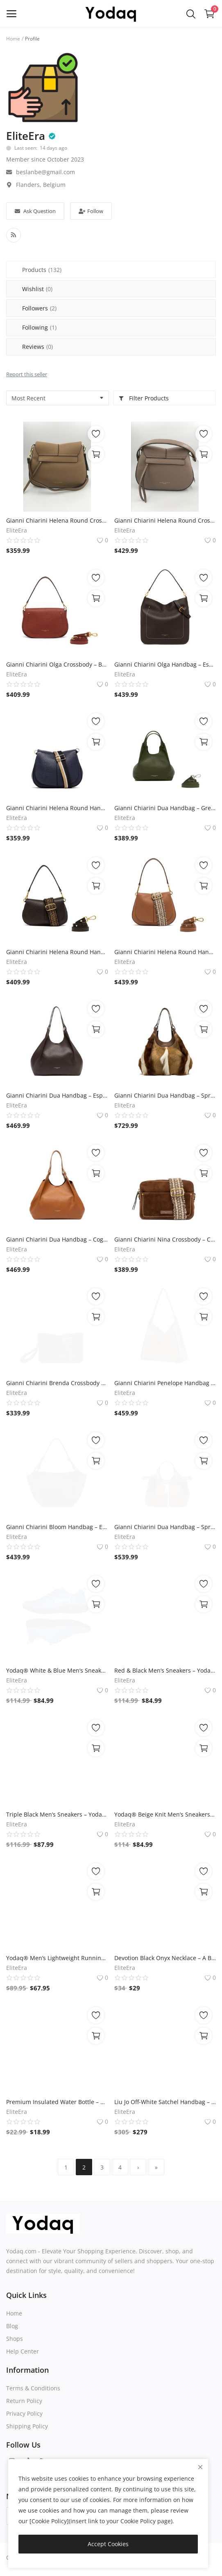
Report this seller (26, 374)
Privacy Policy (24, 2413)
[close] (200, 2467)
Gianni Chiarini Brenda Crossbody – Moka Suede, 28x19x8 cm (57, 1383)
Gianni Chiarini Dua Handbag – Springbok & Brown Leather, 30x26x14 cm (165, 1527)
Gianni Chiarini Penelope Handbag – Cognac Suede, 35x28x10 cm (165, 1383)
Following (39, 327)
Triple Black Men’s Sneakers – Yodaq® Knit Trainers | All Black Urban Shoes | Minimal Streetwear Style (57, 1814)
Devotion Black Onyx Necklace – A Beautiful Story (165, 1958)
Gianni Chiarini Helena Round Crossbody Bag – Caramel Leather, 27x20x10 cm (57, 520)
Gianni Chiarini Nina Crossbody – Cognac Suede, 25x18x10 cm (165, 1239)
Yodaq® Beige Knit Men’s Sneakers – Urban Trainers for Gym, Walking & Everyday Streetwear (165, 1814)
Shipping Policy (27, 2426)
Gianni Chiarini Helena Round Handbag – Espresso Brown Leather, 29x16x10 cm (57, 952)
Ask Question (35, 211)
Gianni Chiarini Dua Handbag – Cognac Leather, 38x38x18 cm (57, 1239)
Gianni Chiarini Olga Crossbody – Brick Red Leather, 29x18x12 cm (57, 664)
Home (13, 38)
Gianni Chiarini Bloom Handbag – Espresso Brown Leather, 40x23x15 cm (57, 1527)
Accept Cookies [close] (108, 2544)
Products (41, 270)
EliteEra (25, 135)
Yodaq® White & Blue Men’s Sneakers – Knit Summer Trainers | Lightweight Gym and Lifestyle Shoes (57, 1670)
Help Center (22, 2351)
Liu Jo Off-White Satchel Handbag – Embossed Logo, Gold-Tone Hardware (165, 2102)
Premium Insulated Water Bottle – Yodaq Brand (57, 2102)
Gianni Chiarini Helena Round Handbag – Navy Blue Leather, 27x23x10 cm (57, 808)
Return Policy (24, 2401)
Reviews (37, 346)
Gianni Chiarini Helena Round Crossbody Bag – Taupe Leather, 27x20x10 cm (165, 520)
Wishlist (37, 289)
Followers (39, 308)
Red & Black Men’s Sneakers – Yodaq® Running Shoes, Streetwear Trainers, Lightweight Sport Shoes (165, 1670)
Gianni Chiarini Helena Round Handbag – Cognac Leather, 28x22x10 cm (165, 952)
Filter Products (143, 398)
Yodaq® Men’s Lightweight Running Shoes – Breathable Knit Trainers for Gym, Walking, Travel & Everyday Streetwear (57, 1958)
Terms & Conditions (33, 2388)
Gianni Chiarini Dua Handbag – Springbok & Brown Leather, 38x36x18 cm (165, 1095)
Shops (14, 2338)
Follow (91, 211)
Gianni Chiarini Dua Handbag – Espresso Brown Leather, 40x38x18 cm (57, 1095)
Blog (12, 2326)
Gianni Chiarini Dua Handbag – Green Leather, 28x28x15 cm (165, 808)
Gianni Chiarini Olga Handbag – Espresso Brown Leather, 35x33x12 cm (165, 664)
